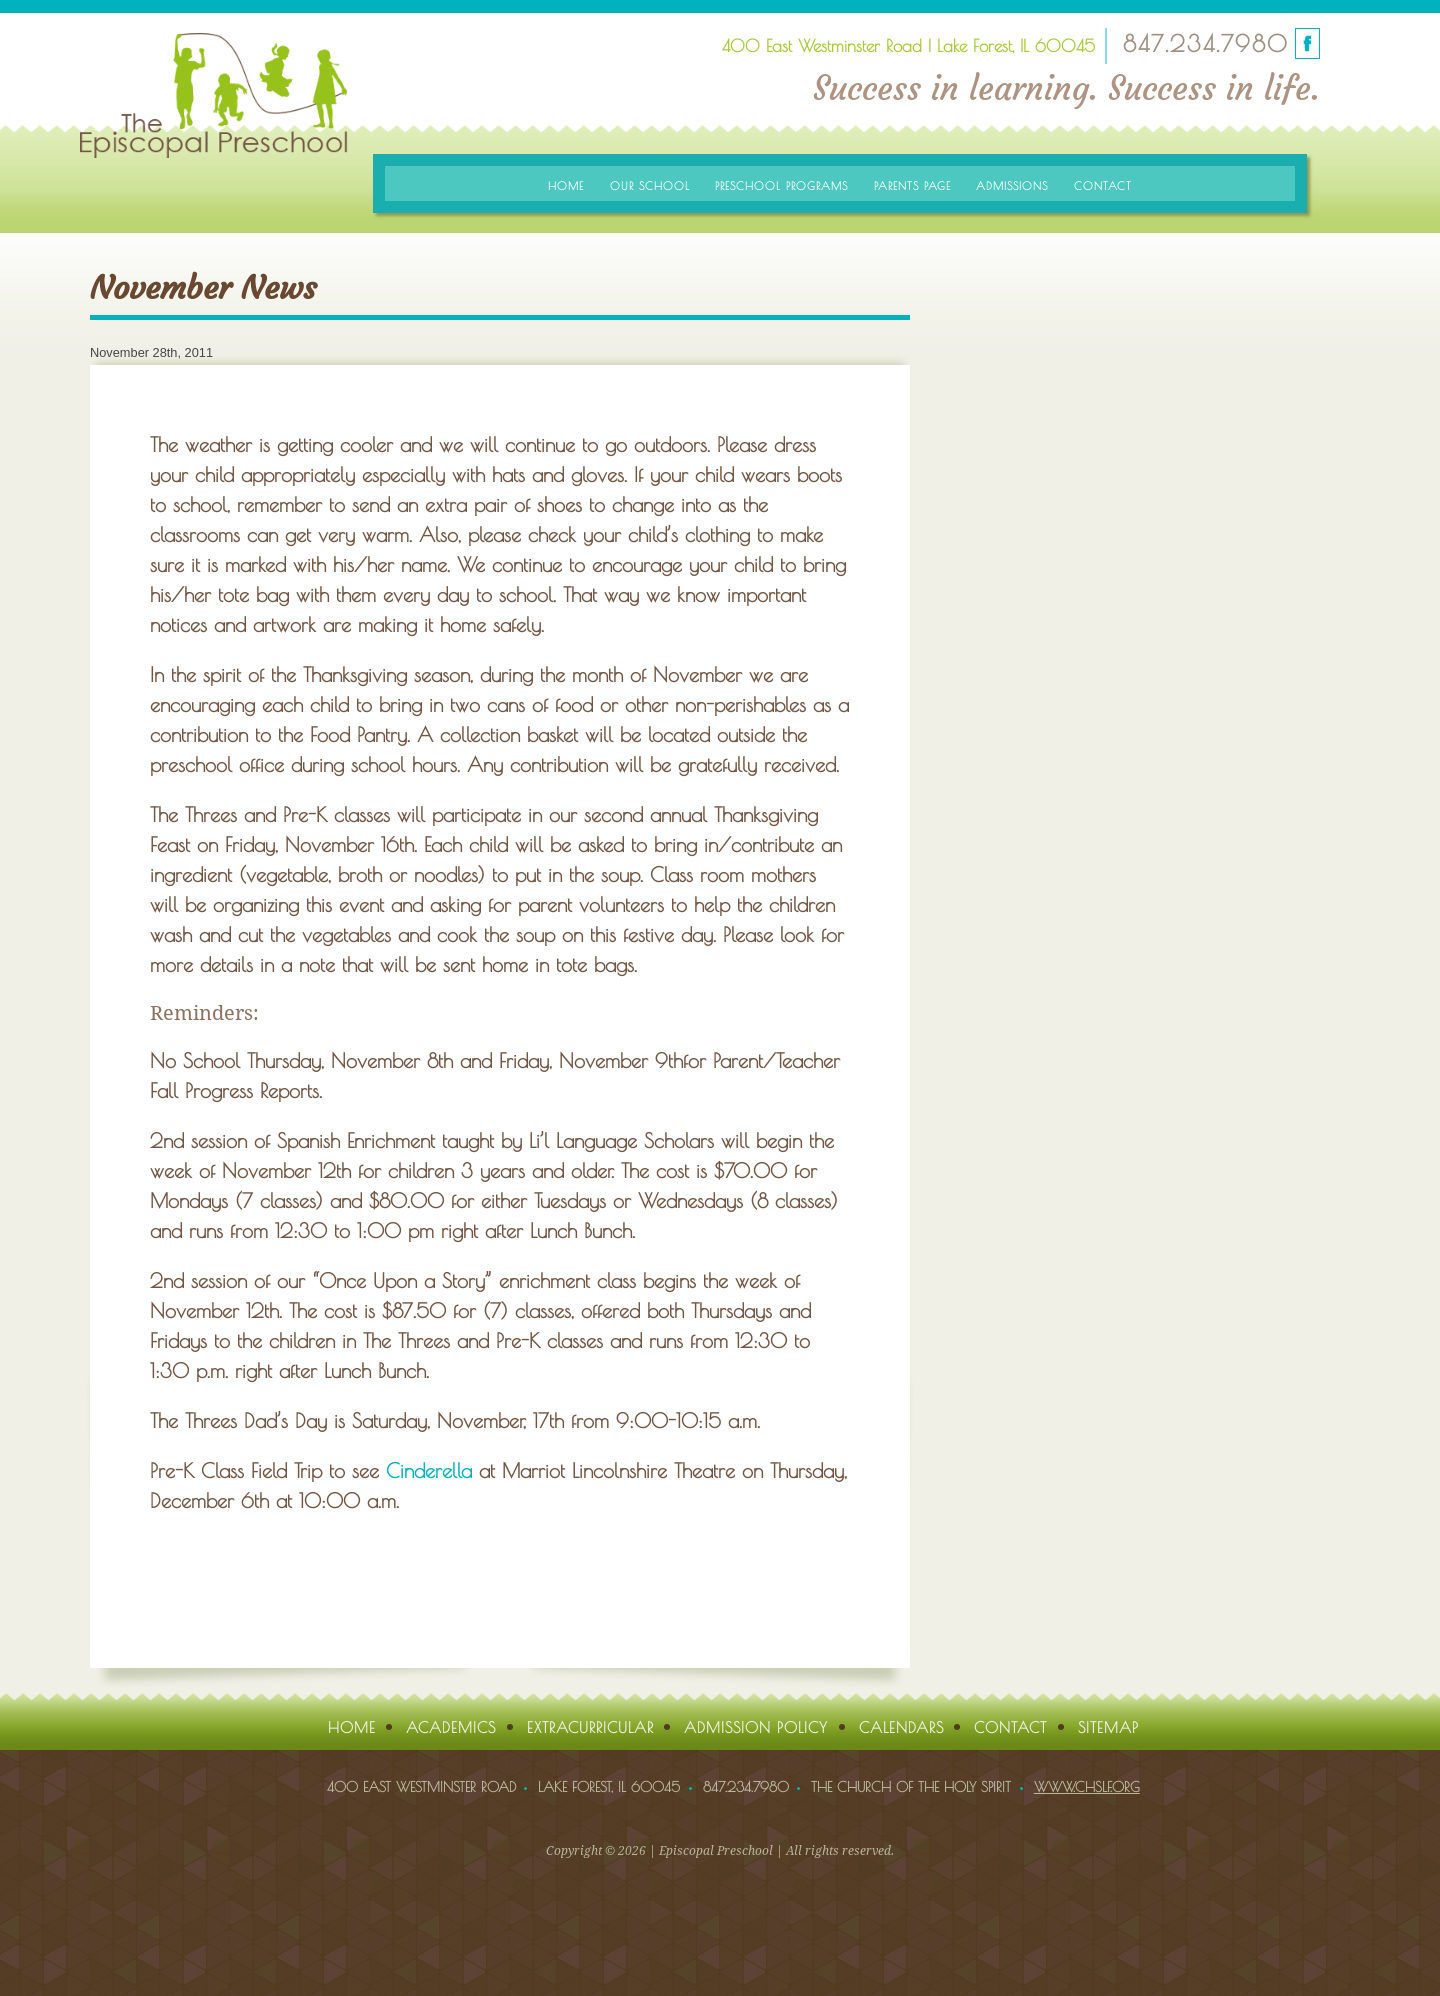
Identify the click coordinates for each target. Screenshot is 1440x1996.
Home (566, 185)
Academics (451, 1727)
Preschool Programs (781, 185)
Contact (1103, 185)
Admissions (1012, 185)
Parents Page (912, 185)
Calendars (901, 1727)
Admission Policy (756, 1727)
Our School (650, 185)
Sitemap (1108, 1727)
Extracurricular (590, 1727)
